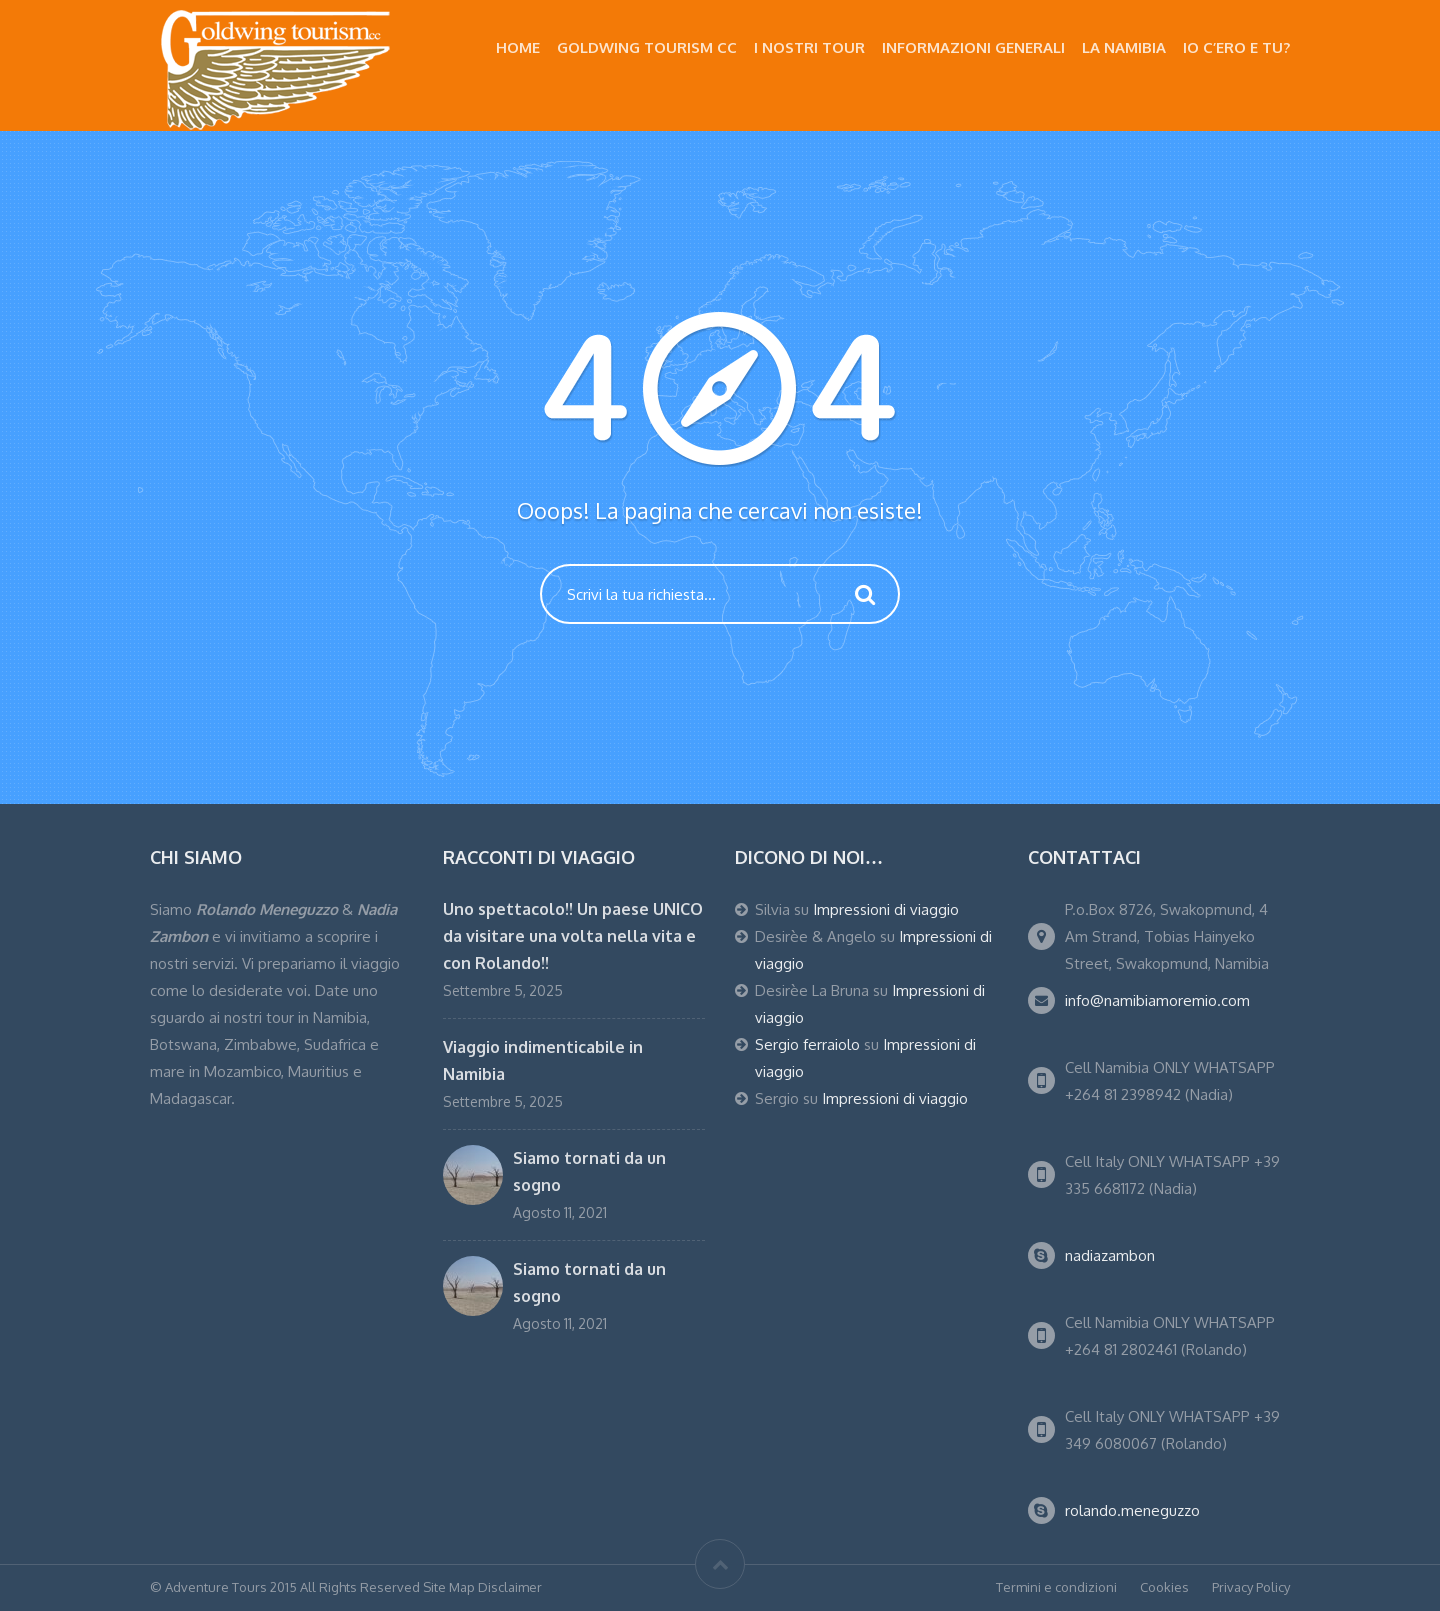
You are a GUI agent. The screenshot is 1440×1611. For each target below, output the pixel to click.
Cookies (1164, 1587)
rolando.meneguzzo (1132, 1510)
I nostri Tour (809, 47)
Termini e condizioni (1056, 1587)
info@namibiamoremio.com (1157, 1000)
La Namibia (1124, 47)
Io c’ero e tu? (1236, 47)
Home (518, 47)
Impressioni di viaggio (886, 909)
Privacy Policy (1251, 1587)
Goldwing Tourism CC (647, 47)
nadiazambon (1110, 1255)
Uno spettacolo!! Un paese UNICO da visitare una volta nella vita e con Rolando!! (573, 936)
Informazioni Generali (973, 47)
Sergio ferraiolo (807, 1044)
